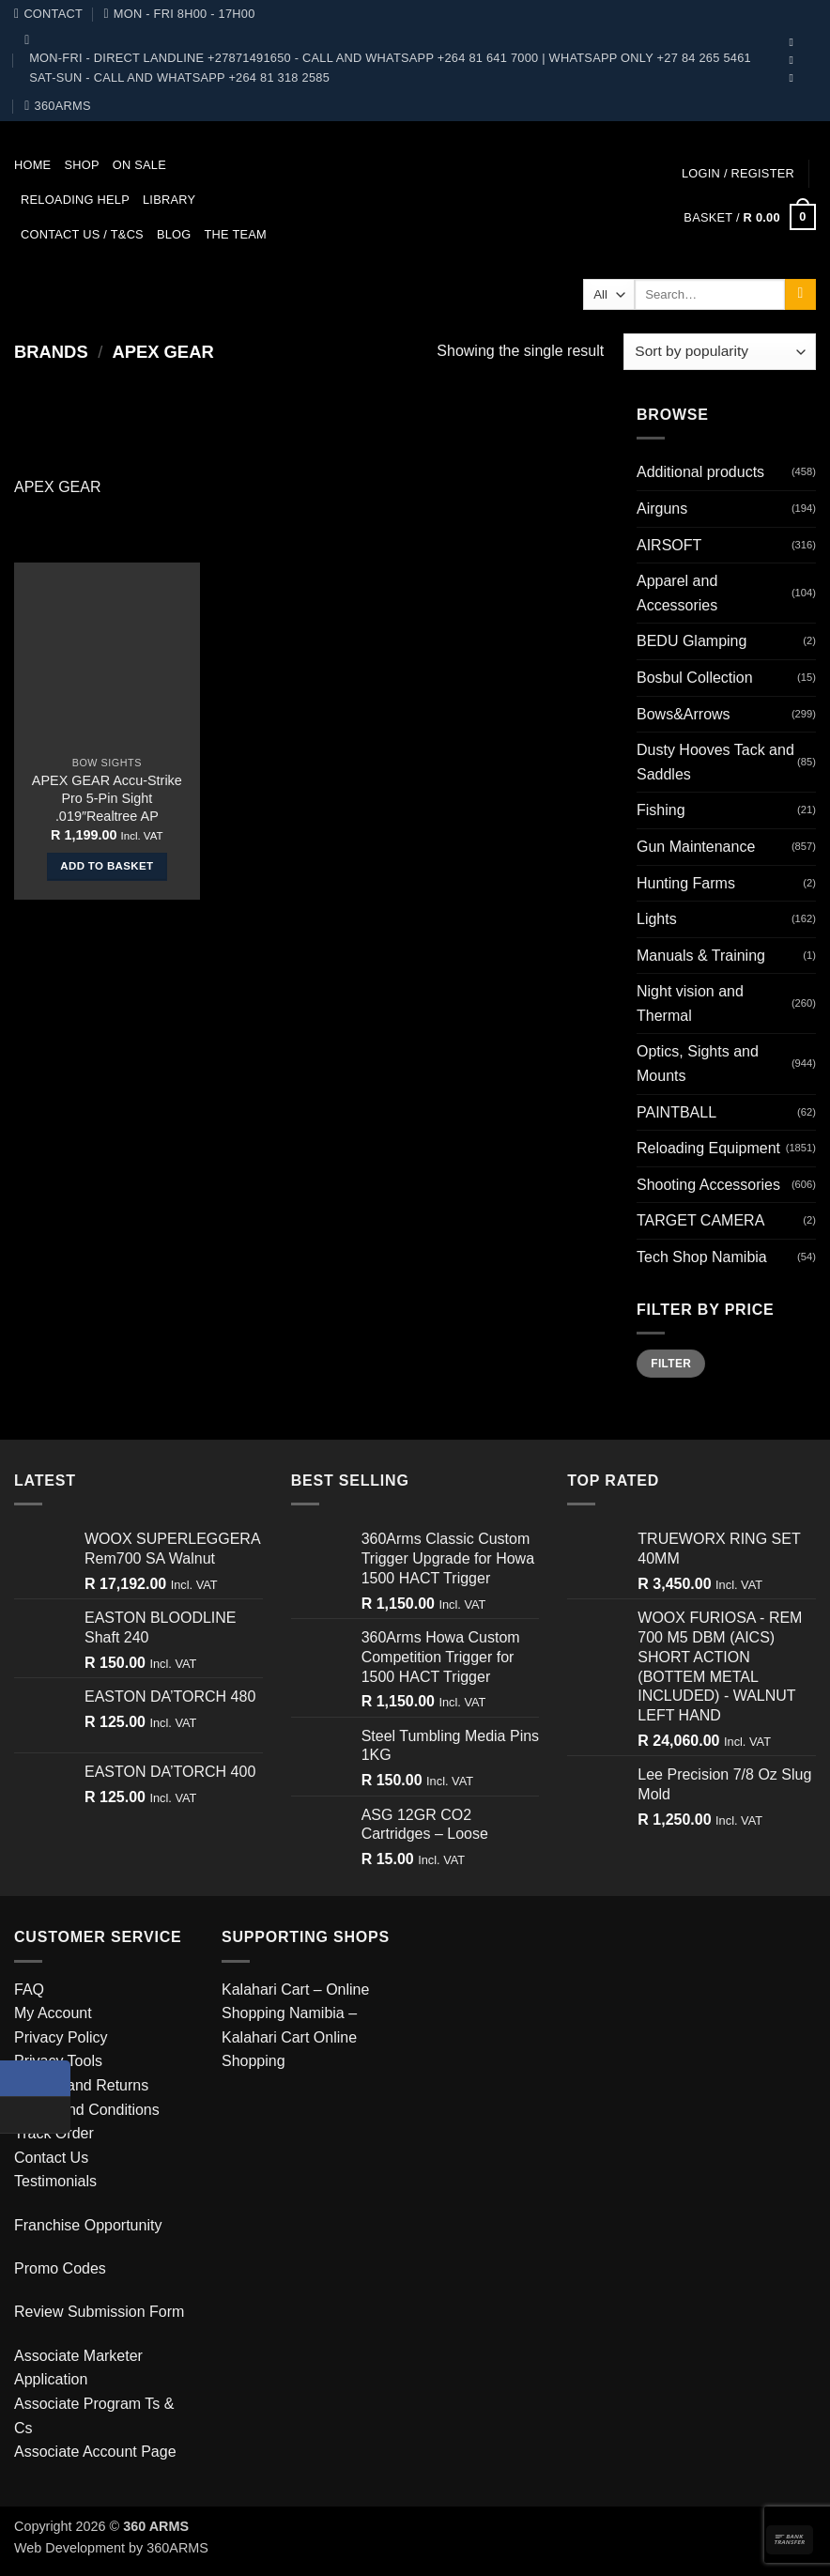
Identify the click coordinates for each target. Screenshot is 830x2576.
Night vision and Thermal (690, 1003)
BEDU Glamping (691, 641)
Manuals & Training (701, 956)
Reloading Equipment (708, 1148)
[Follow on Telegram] (795, 78)
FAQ (29, 1990)
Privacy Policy (61, 2037)
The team (236, 234)
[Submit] (800, 295)
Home (32, 165)
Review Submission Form (99, 2312)
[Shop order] (719, 351)
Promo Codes (60, 2268)
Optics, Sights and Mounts (698, 1063)
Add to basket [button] (106, 866)
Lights (657, 919)
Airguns (662, 509)
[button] (738, 173)
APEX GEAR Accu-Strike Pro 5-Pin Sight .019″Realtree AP (107, 798)
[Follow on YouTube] (795, 60)
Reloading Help (75, 200)
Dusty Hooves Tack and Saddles (715, 762)
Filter (671, 1363)
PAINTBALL (676, 1112)
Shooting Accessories (708, 1185)
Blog (174, 234)
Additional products (700, 472)
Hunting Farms (686, 883)
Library (169, 200)
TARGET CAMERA (700, 1220)
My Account (53, 2013)
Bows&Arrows (683, 714)
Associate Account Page (95, 2452)
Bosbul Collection (695, 678)
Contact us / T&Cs (82, 234)
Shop (81, 165)
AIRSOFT (669, 545)
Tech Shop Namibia (702, 1257)
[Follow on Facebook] (795, 42)
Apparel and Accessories (677, 593)
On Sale (139, 165)
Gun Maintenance (696, 847)
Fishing (661, 810)
